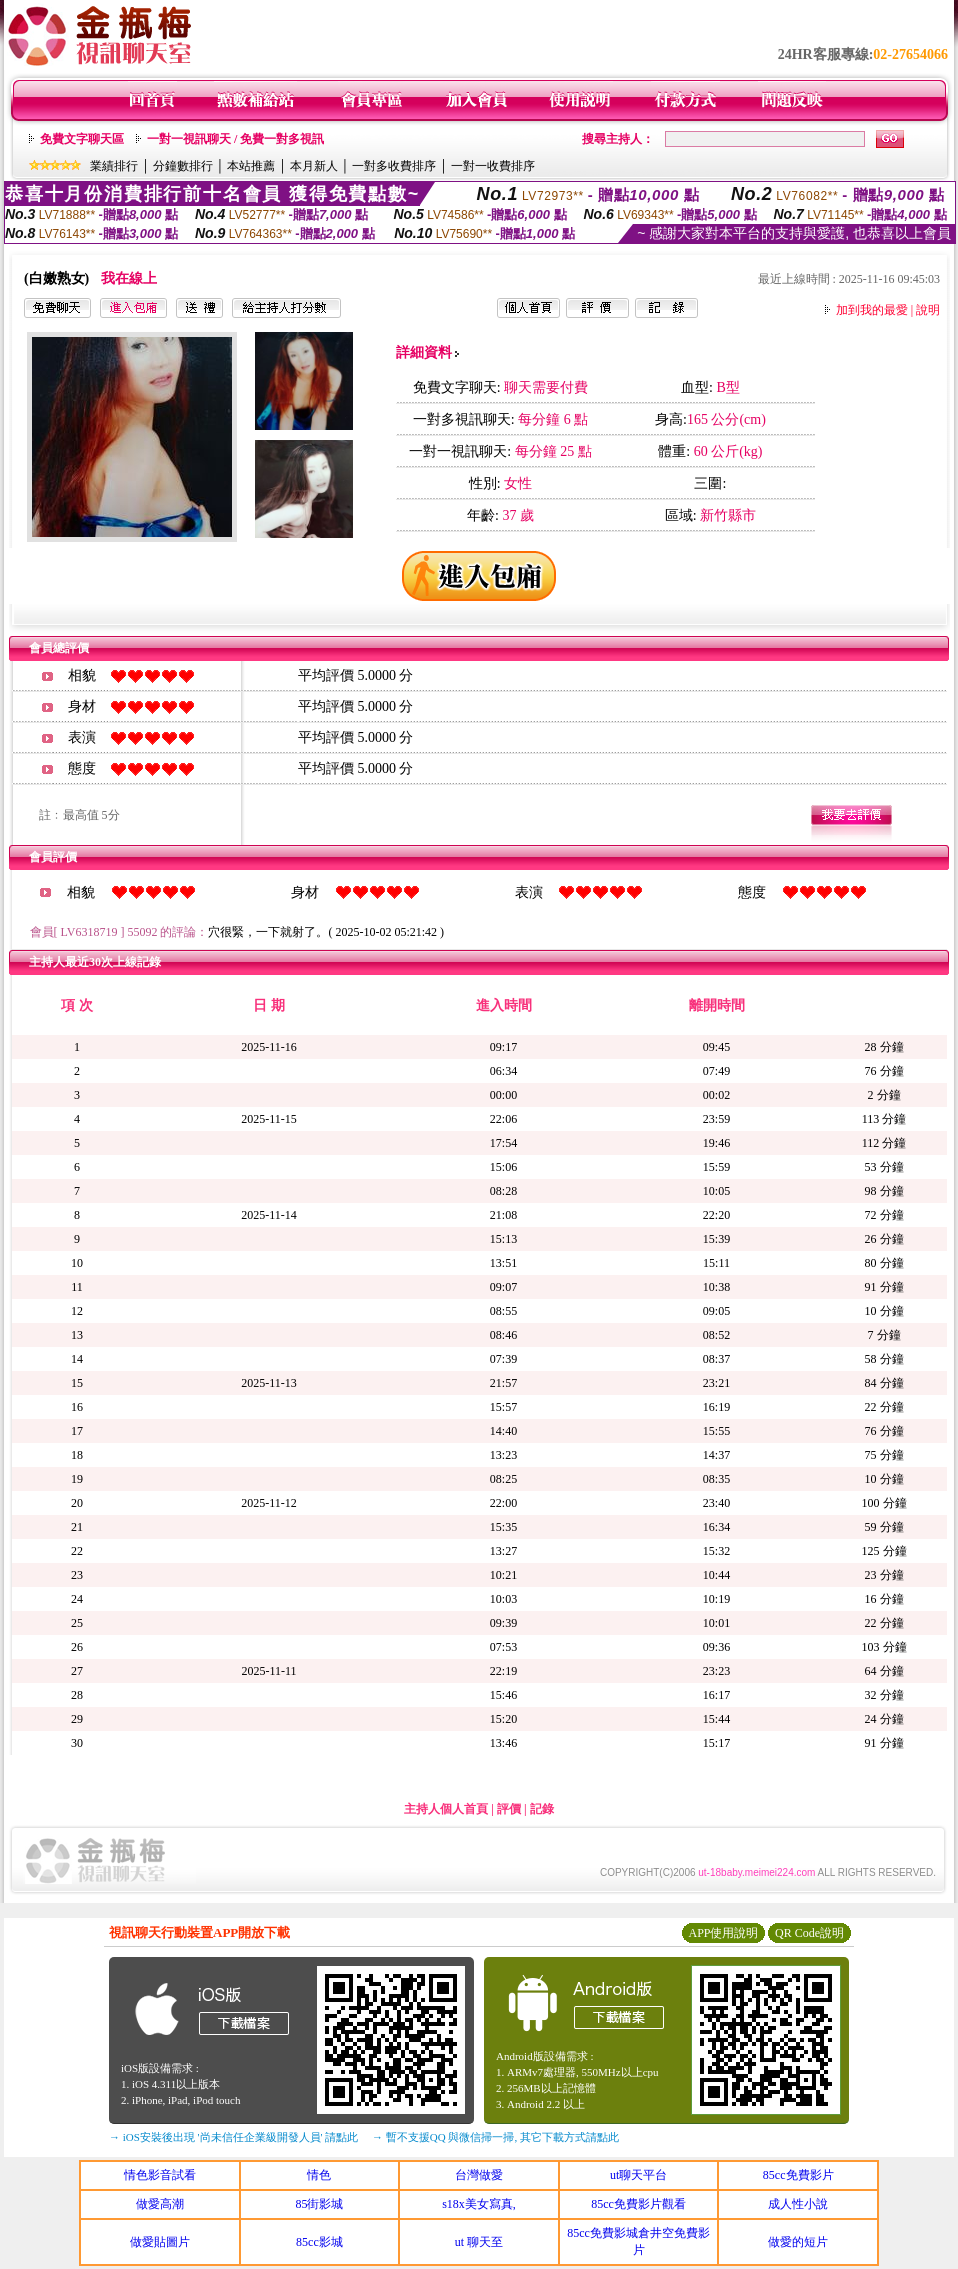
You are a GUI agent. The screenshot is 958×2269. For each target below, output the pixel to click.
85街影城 (319, 2204)
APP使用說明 (723, 1933)
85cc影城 (319, 2242)
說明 (928, 310)
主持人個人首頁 (446, 1809)
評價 (509, 1809)
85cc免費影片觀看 (638, 2204)
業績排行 (114, 166)
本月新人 (314, 166)
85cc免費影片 (798, 2175)
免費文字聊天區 (82, 139)
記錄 (542, 1809)
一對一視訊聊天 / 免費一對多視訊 (235, 139)
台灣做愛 (479, 2175)
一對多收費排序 (394, 166)
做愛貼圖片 (160, 2242)
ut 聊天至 (479, 2242)
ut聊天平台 (638, 2175)
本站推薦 (251, 166)
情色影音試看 (160, 2175)
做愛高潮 (160, 2204)
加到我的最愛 (872, 310)
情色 (319, 2175)
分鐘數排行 (183, 166)
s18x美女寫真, (479, 2204)
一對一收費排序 (493, 166)
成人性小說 (798, 2204)
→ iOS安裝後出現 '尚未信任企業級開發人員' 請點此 (233, 2137)
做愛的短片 (798, 2242)
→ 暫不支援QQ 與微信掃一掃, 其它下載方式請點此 (495, 2137)
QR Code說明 (809, 1933)
